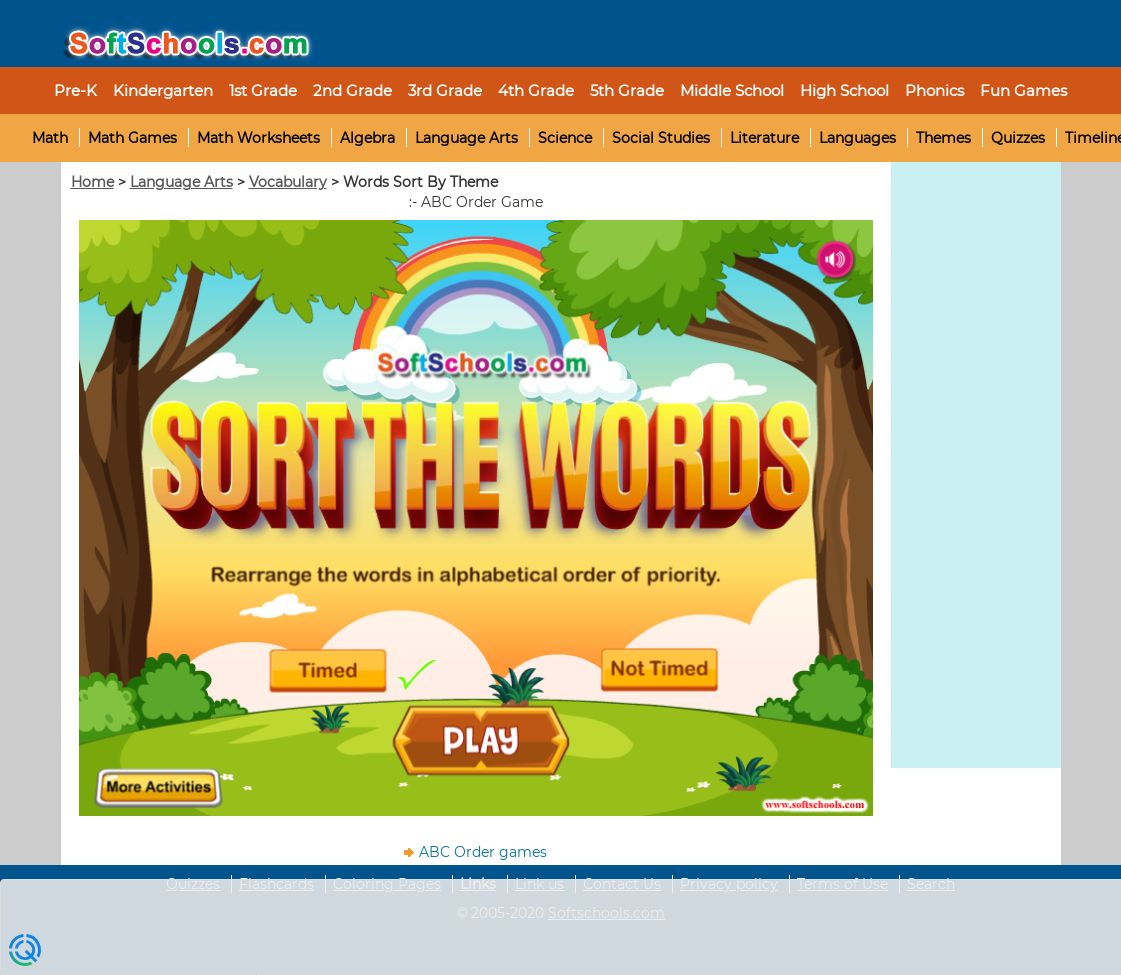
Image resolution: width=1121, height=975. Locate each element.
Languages (857, 138)
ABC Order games (483, 852)
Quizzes (1018, 138)
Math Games (132, 138)
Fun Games (1023, 90)
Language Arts (466, 138)
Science (565, 138)
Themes (943, 138)
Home (92, 182)
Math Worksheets (258, 138)
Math (50, 138)
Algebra (367, 138)
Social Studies (661, 138)
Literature (764, 138)
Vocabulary (288, 182)
